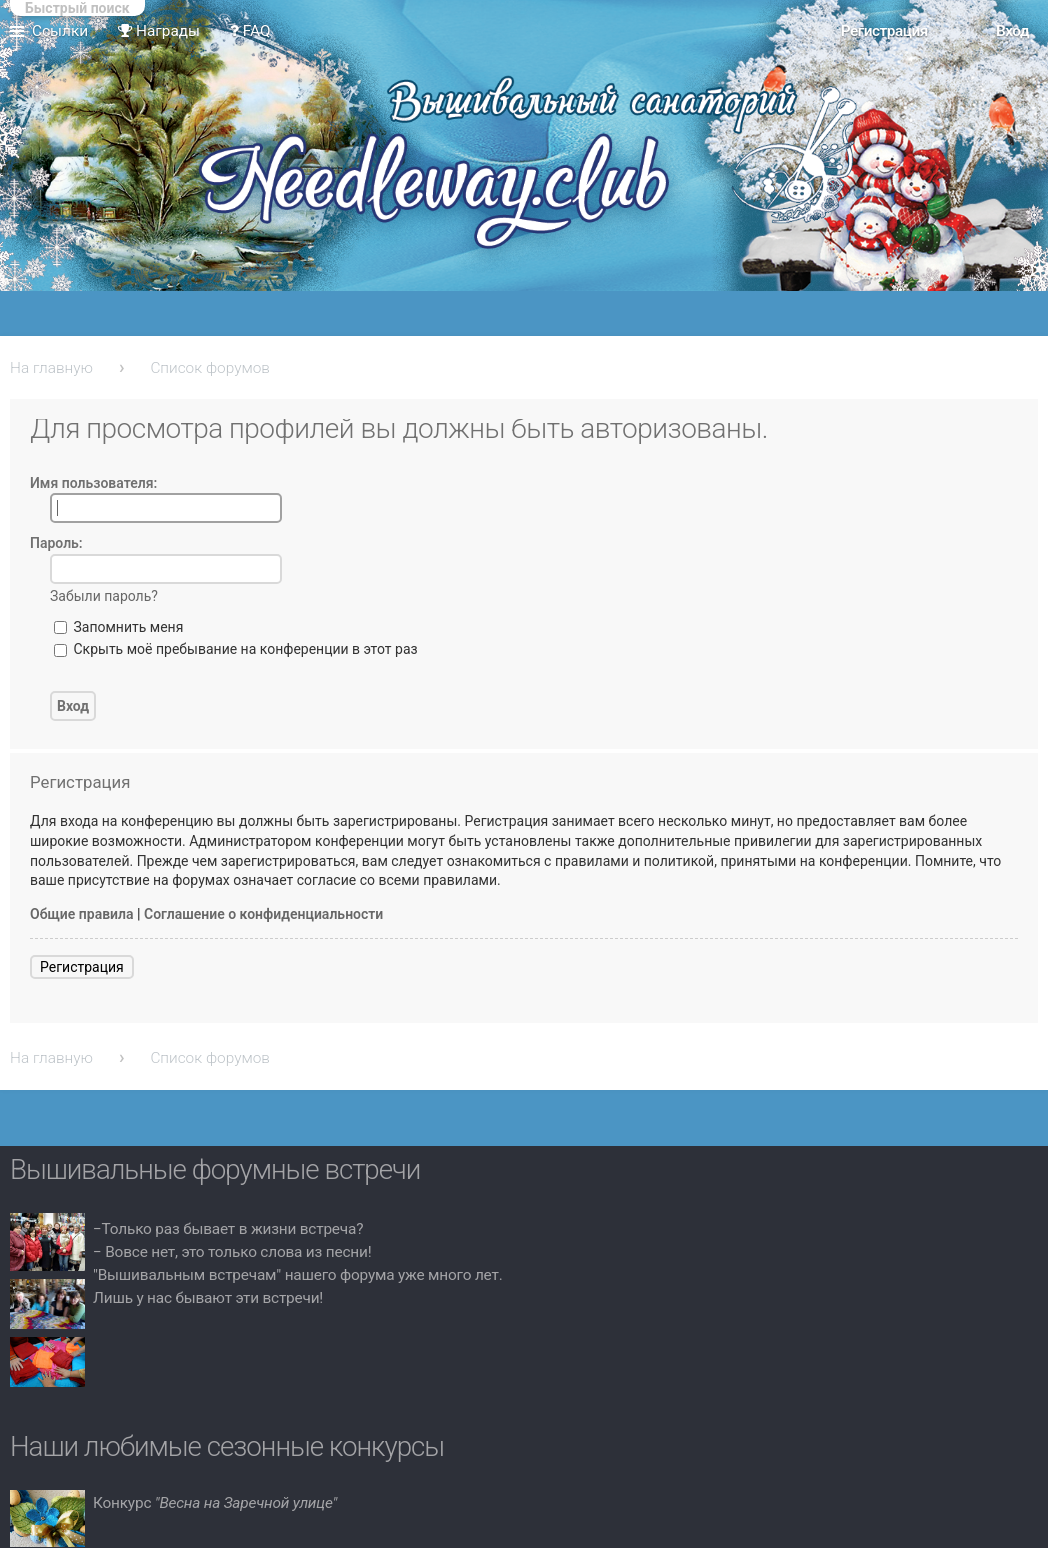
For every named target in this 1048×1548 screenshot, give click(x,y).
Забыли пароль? (104, 596)
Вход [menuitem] (1012, 31)
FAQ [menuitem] (250, 31)
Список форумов (210, 368)
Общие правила (82, 914)
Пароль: (56, 543)
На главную (51, 368)
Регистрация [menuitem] (884, 31)
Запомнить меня (118, 627)
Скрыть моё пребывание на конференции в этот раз (236, 649)
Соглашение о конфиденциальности (263, 914)
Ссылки (60, 31)
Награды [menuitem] (159, 31)
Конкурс (215, 1503)
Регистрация (82, 967)
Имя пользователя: (93, 483)
